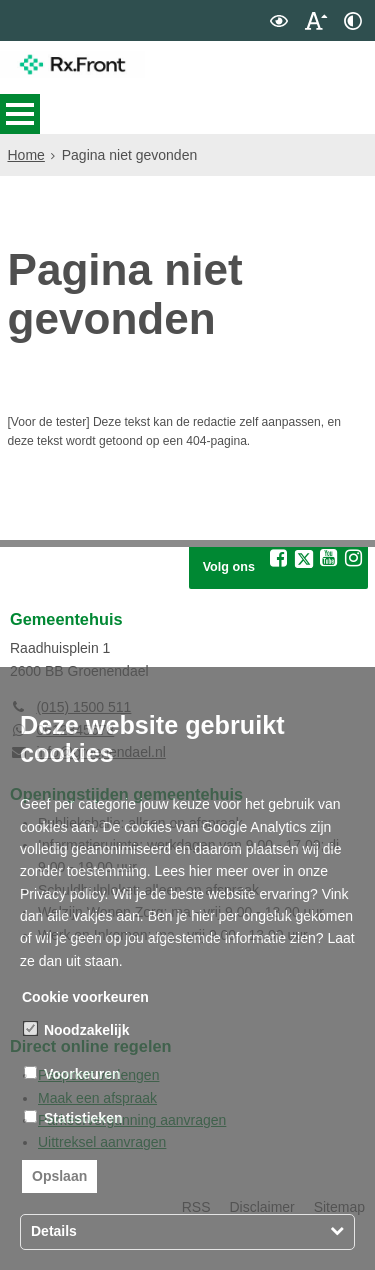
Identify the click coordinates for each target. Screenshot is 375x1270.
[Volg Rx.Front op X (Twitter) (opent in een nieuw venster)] (304, 597)
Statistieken (73, 1118)
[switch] (279, 20)
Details (54, 1231)
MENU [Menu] (20, 114)
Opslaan (59, 1176)
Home (26, 155)
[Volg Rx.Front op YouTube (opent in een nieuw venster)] (329, 596)
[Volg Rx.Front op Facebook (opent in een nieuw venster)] (279, 596)
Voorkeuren (72, 1074)
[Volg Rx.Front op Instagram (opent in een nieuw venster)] (354, 596)
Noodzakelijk (76, 1030)
